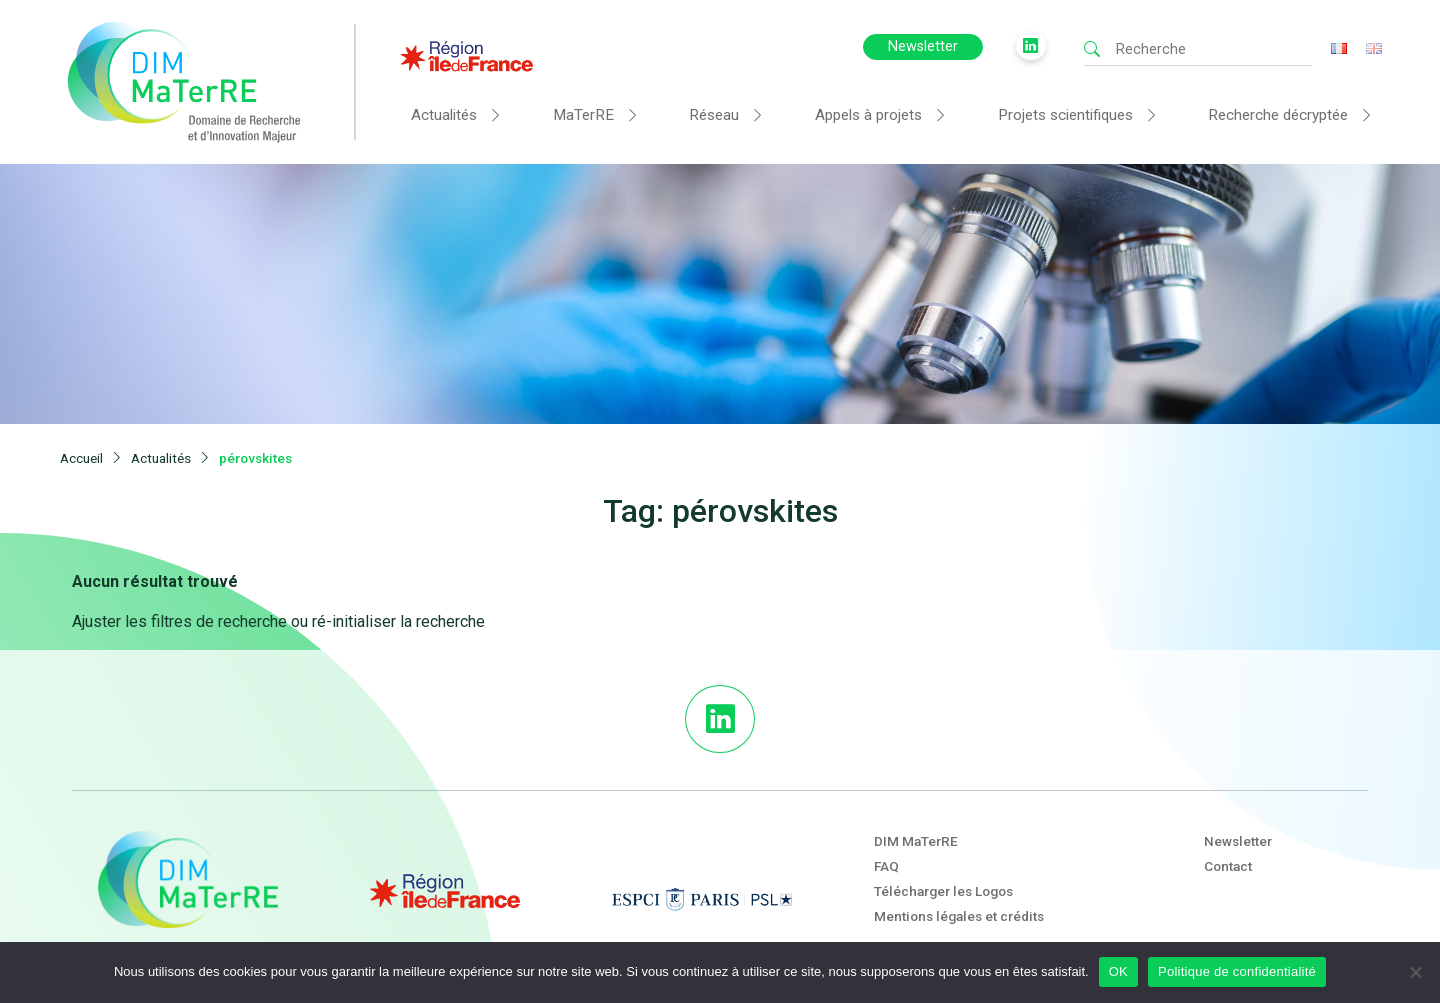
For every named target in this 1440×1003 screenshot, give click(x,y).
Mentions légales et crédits (959, 887)
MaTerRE (583, 115)
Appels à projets (868, 115)
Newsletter (923, 46)
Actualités (444, 115)
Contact (1228, 837)
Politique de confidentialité (1237, 971)
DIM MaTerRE (916, 811)
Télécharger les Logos (943, 862)
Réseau (714, 115)
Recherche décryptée (1278, 115)
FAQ (886, 837)
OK (1118, 971)
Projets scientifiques (1065, 115)
